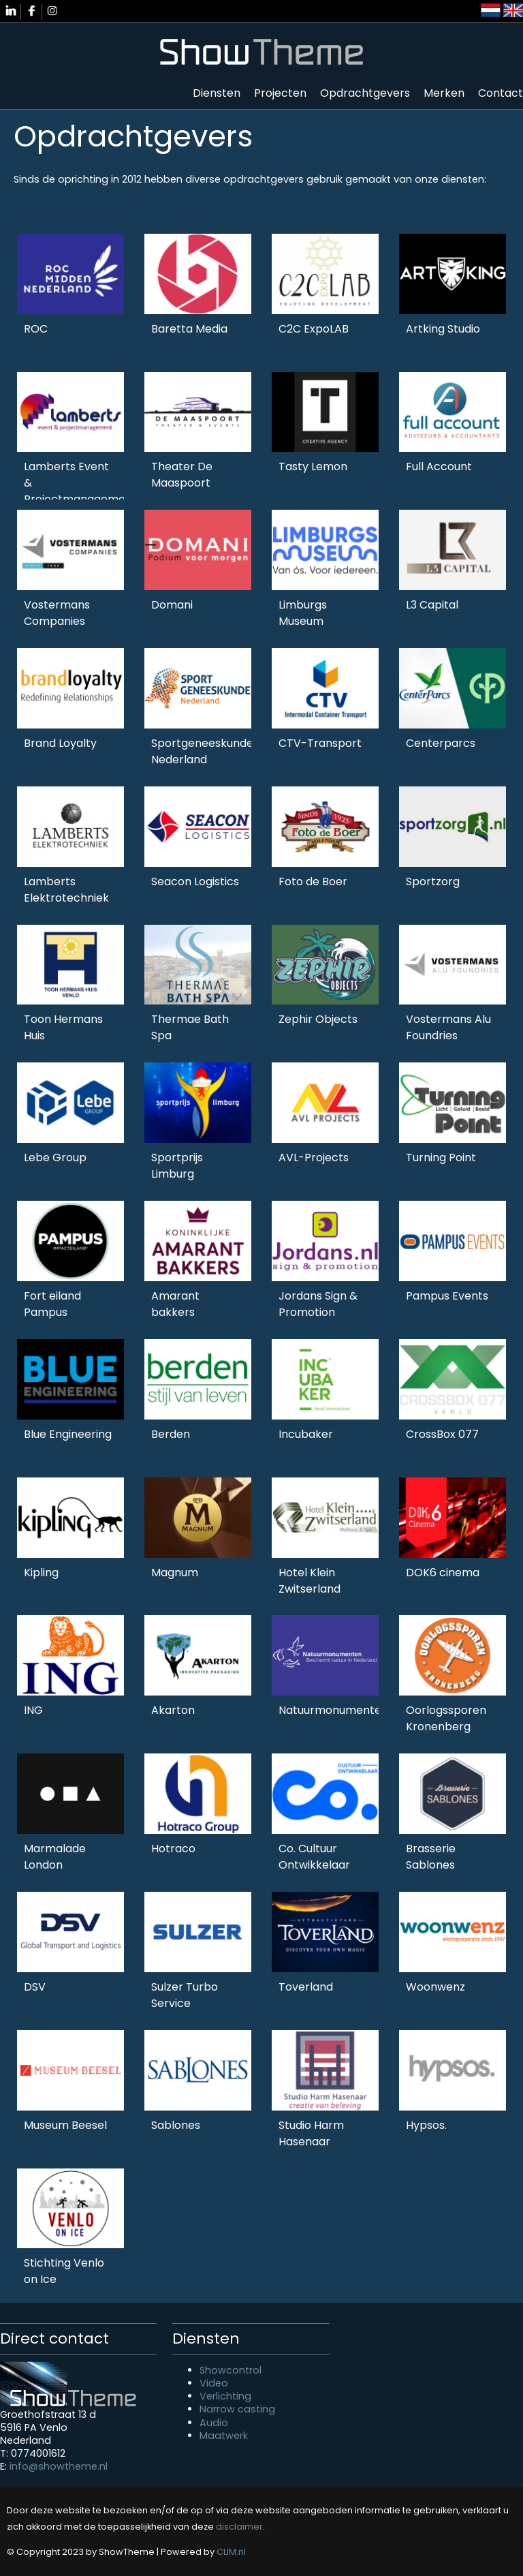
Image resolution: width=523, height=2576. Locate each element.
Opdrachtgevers (365, 93)
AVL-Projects (314, 1157)
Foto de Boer (313, 881)
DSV (35, 1987)
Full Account (439, 466)
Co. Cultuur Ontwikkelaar (314, 1857)
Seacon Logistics (195, 881)
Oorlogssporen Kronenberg (446, 1718)
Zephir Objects (318, 1019)
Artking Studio (443, 329)
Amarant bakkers (175, 1304)
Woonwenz (435, 1987)
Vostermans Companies (57, 613)
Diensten (216, 93)
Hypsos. (426, 2125)
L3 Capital (432, 605)
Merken (444, 93)
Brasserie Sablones (431, 1857)
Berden (170, 1434)
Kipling (41, 1572)
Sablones (175, 2125)
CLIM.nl (231, 2552)
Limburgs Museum (303, 613)
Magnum (174, 1572)
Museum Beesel (65, 2125)
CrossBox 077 (442, 1434)
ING (33, 1710)
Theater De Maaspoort (181, 475)
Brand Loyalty (60, 743)
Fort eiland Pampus (52, 1304)
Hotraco (173, 1848)
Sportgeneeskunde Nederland (202, 751)
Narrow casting (237, 2409)
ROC (36, 329)
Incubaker (306, 1434)
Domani (172, 605)
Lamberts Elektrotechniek (66, 890)
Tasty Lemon (313, 466)
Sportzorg (433, 881)
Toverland (306, 1987)
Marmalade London (55, 1857)
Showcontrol (231, 2370)
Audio (214, 2422)
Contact (500, 93)
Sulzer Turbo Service (184, 1995)
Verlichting (225, 2396)
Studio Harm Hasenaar (311, 2133)
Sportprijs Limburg (177, 1166)
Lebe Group (55, 1157)
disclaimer (239, 2526)
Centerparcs (440, 743)
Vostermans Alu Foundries (448, 1027)
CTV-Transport (320, 743)
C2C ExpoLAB (314, 329)
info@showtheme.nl (59, 2466)
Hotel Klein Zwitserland (309, 1581)
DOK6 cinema (442, 1572)
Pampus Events (447, 1296)
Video (214, 2383)
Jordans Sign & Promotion (318, 1304)
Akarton (173, 1710)
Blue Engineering (68, 1434)
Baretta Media (189, 329)
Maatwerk (224, 2435)
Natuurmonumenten (333, 1710)
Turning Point (441, 1157)
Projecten (280, 93)
